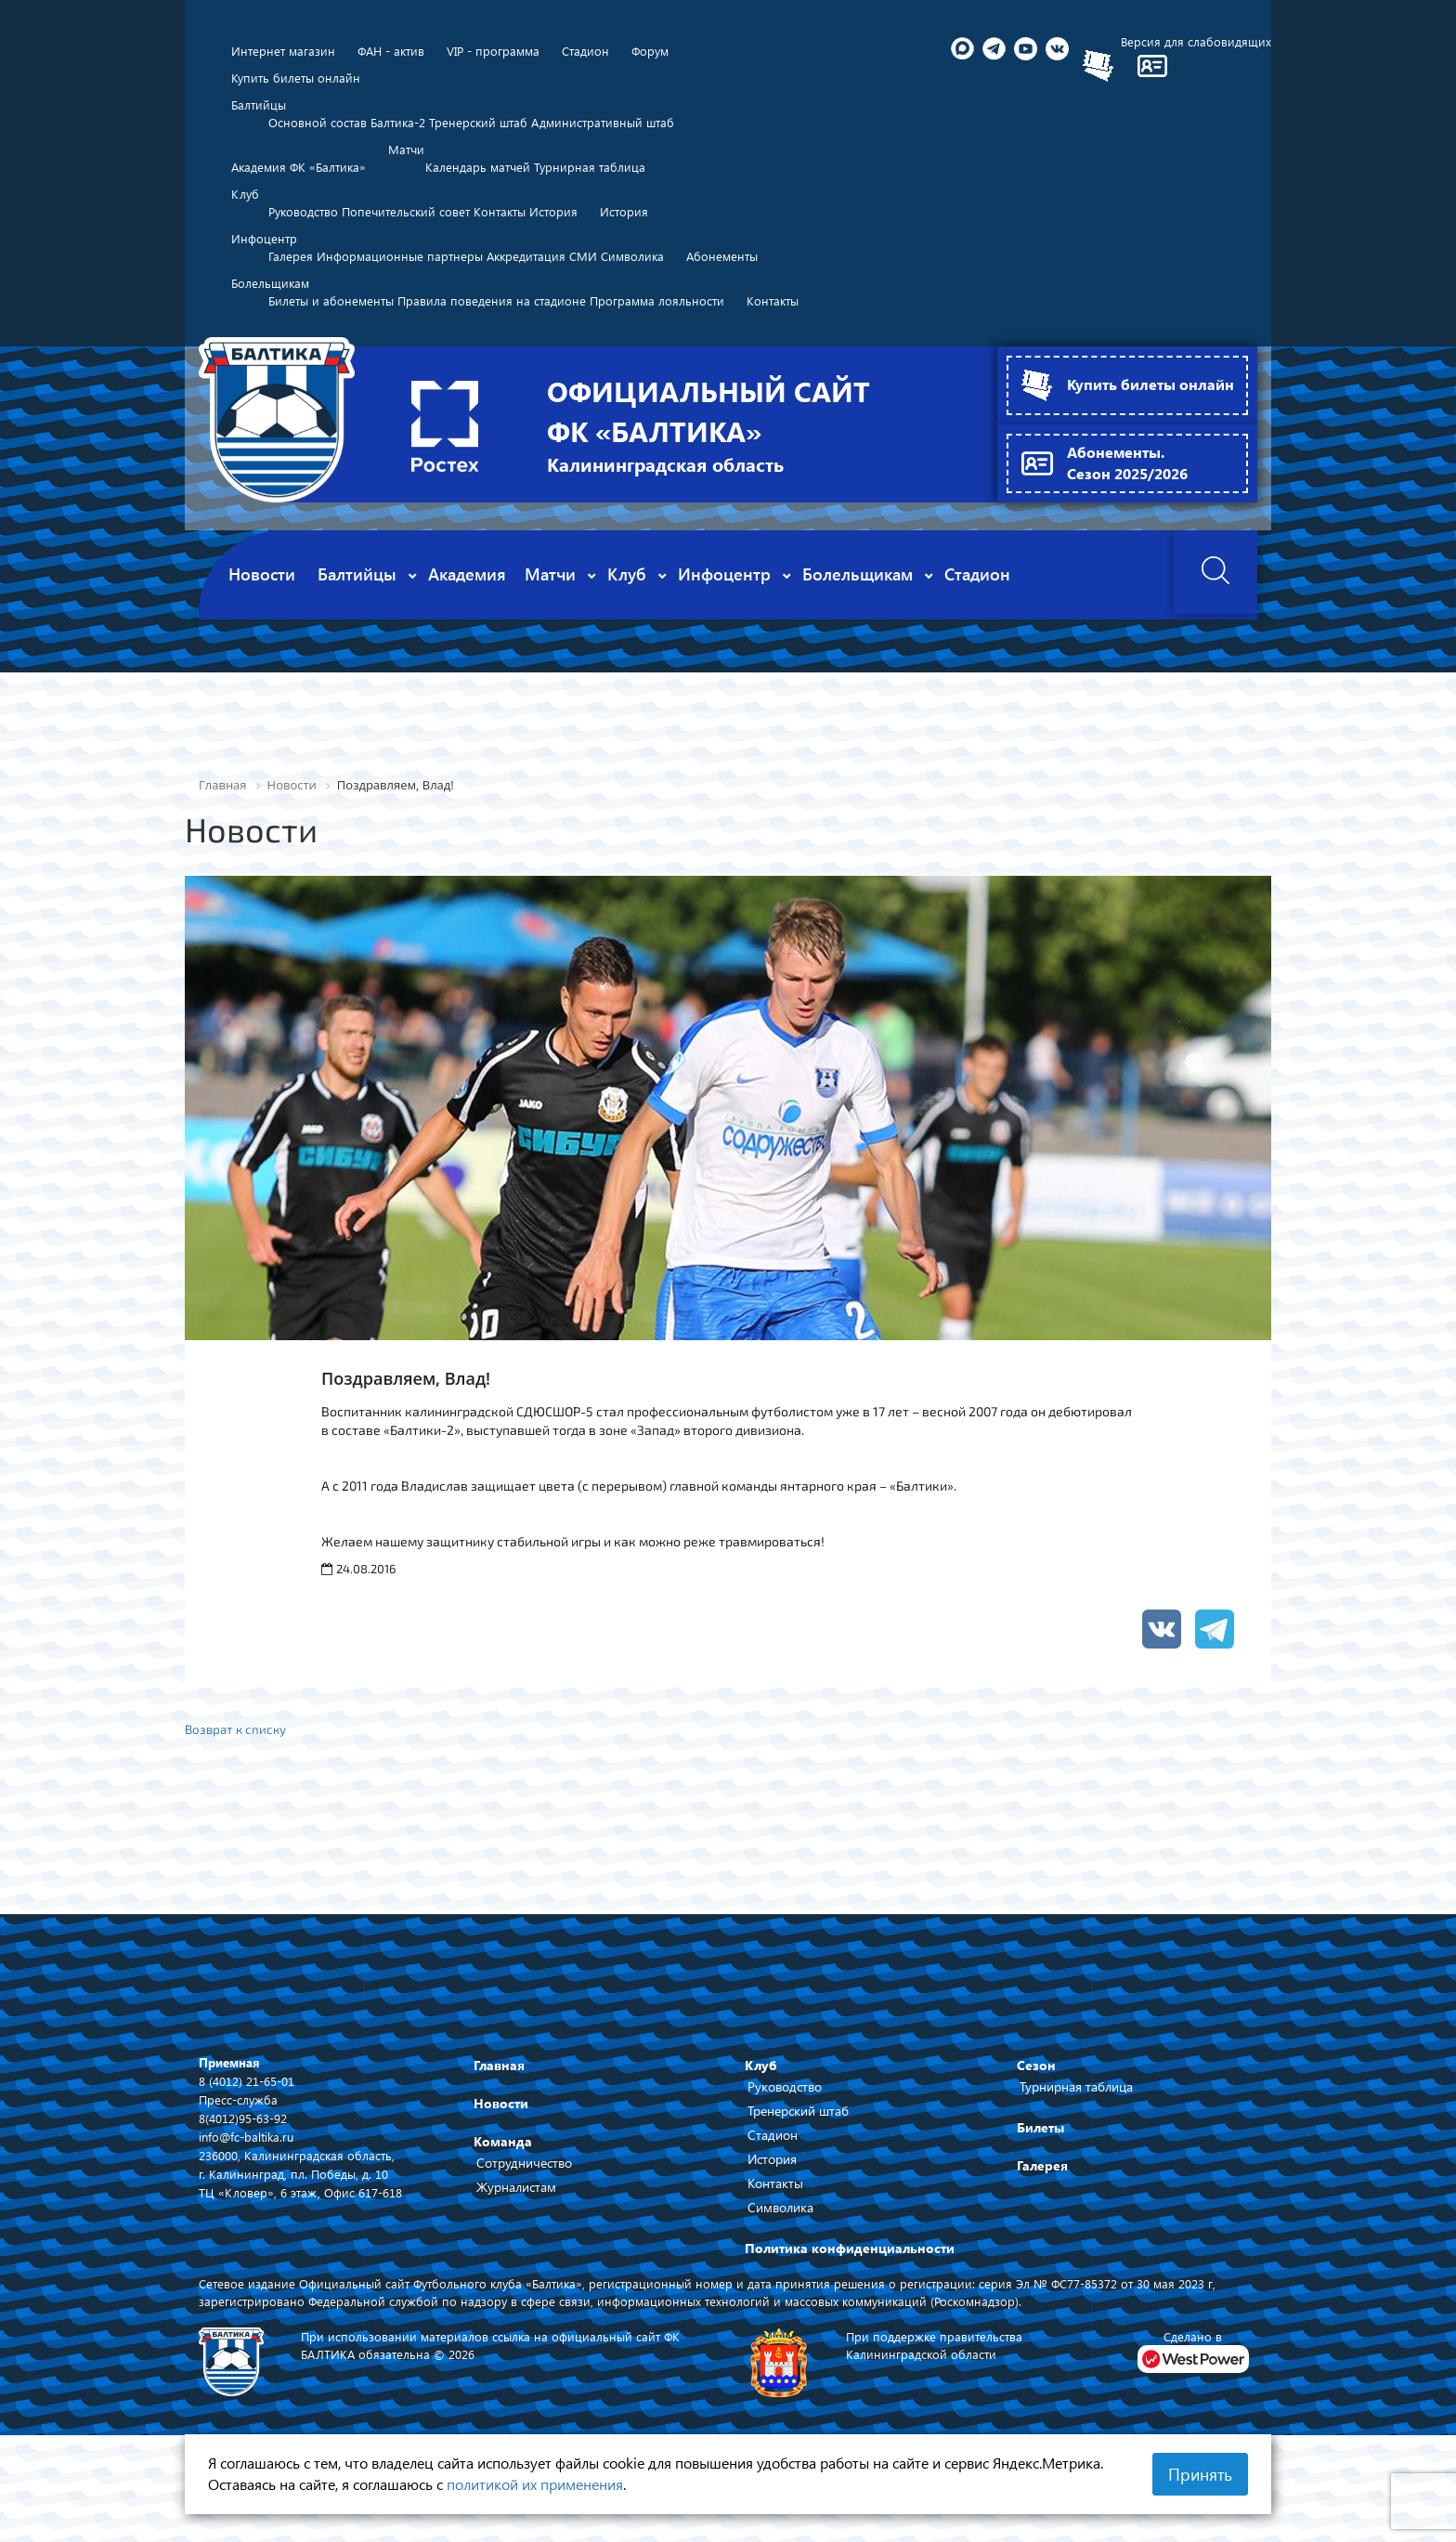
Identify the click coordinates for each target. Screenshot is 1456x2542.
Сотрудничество (524, 2207)
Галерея (1042, 2210)
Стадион (773, 2179)
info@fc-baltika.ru (249, 2181)
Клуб (761, 2109)
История (772, 2203)
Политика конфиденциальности (850, 2292)
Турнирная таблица (1076, 2131)
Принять (1200, 2474)
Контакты (775, 2227)
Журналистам (516, 2231)
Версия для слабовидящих (1194, 41)
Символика (780, 2252)
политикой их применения (535, 2484)
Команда (503, 2186)
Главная (499, 2109)
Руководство (785, 2131)
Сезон (1036, 2109)
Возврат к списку (238, 1772)
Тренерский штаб (798, 2155)
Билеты (1040, 2172)
